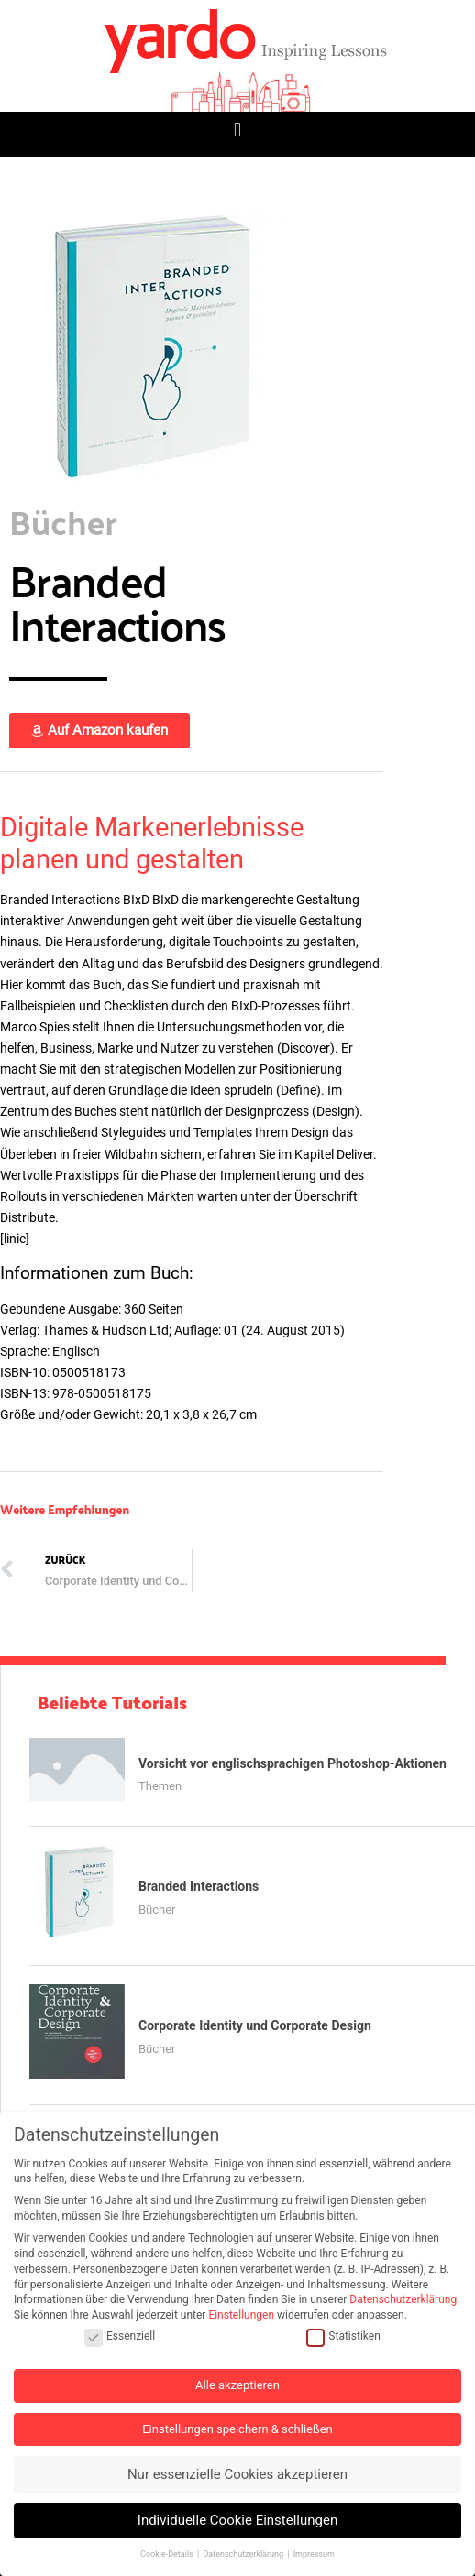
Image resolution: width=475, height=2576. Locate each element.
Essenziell (119, 2336)
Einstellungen (241, 2315)
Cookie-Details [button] (167, 2554)
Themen (160, 1786)
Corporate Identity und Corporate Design (254, 2025)
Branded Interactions (198, 1886)
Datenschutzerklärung (403, 2299)
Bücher (157, 1909)
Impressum (314, 2554)
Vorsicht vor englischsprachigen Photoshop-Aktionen (292, 1763)
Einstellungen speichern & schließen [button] (237, 2429)
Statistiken (343, 2336)
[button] (237, 129)
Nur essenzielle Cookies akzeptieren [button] (237, 2474)
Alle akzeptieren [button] (237, 2385)
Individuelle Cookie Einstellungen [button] (237, 2520)
